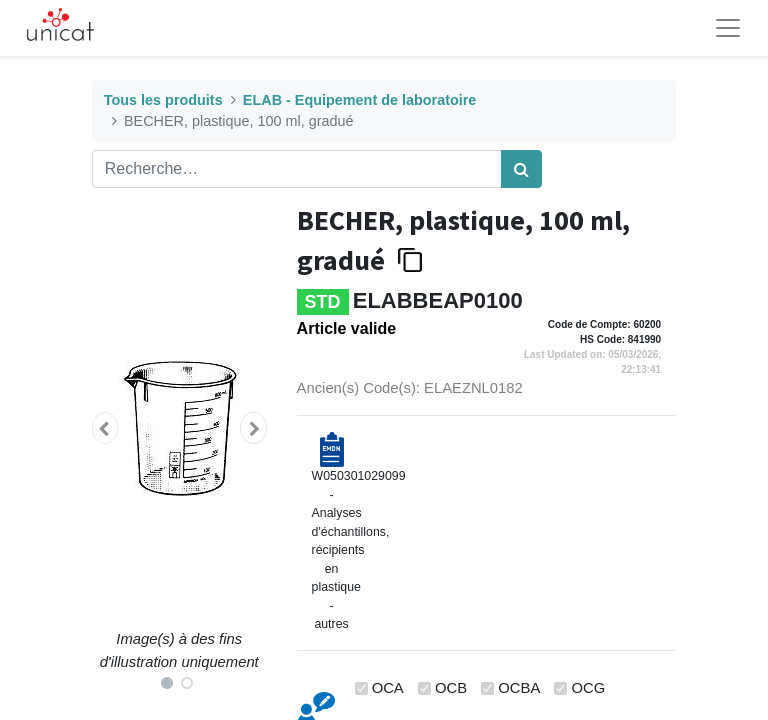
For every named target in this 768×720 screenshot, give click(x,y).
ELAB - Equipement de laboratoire (359, 100)
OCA (388, 688)
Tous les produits (163, 100)
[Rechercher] (521, 169)
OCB (451, 688)
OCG (589, 688)
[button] (105, 428)
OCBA (519, 688)
